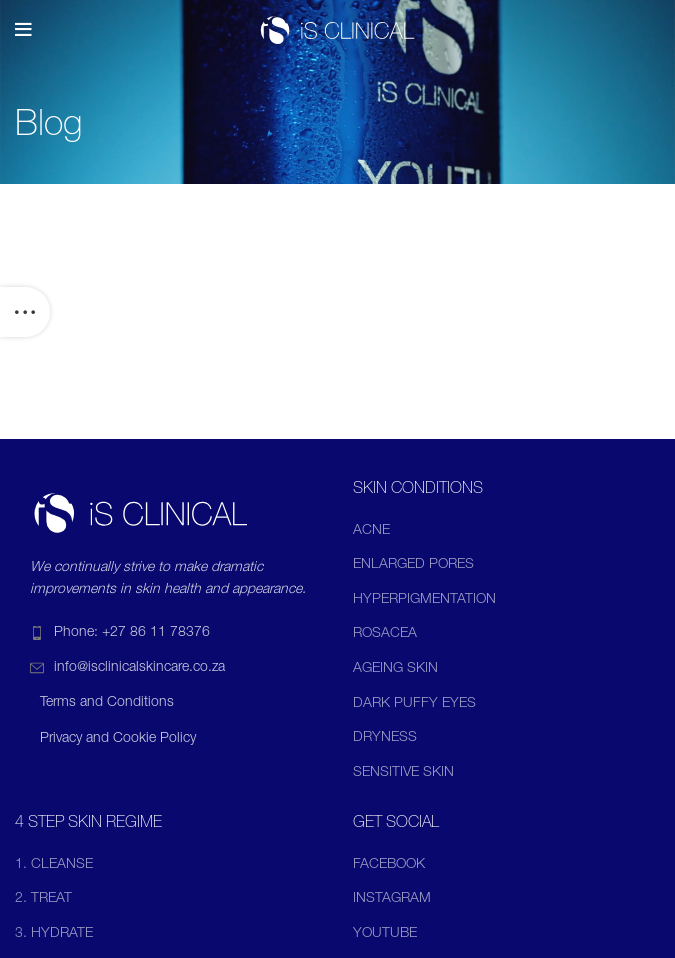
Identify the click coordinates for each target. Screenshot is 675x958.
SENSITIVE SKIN (403, 773)
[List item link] (169, 633)
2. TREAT (43, 899)
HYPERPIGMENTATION (424, 600)
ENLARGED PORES (413, 565)
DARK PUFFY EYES (414, 704)
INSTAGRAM (392, 899)
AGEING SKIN (395, 669)
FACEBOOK (389, 865)
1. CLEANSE (54, 865)
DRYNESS (385, 738)
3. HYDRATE (54, 934)
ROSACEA (385, 634)
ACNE (371, 531)
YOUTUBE (385, 934)
